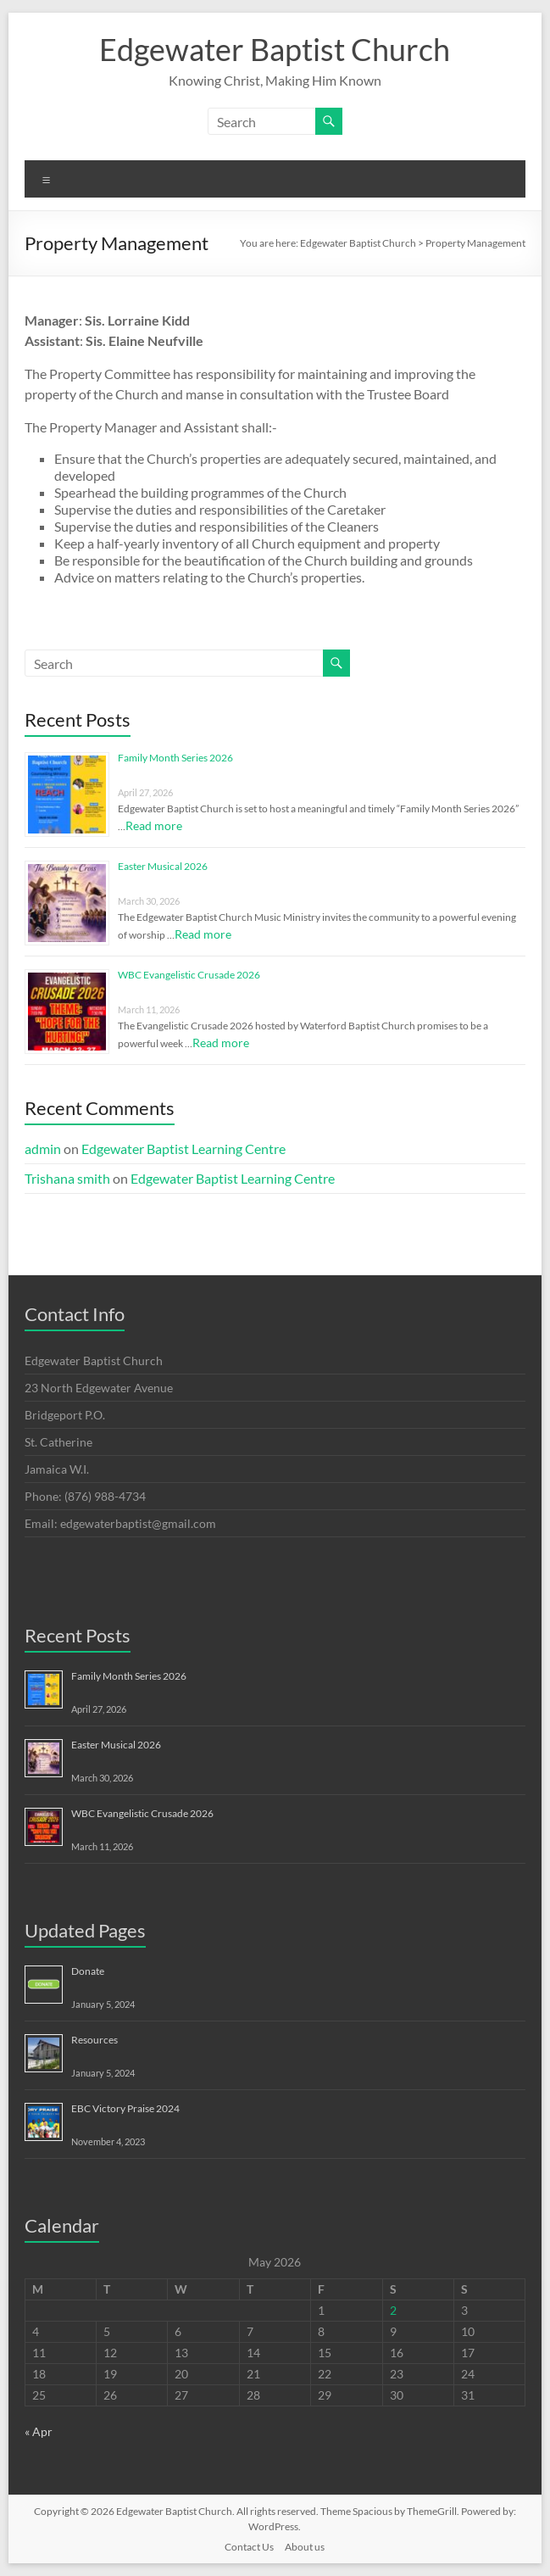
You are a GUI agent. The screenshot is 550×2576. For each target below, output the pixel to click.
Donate (87, 1971)
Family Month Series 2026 (175, 757)
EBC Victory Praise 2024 (125, 2108)
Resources (94, 2039)
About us (305, 2546)
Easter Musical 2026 (163, 866)
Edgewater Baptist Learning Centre (183, 1148)
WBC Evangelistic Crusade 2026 (189, 974)
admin (43, 1148)
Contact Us (249, 2546)
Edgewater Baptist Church (274, 49)
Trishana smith (67, 1178)
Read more (153, 825)
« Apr (39, 2431)
